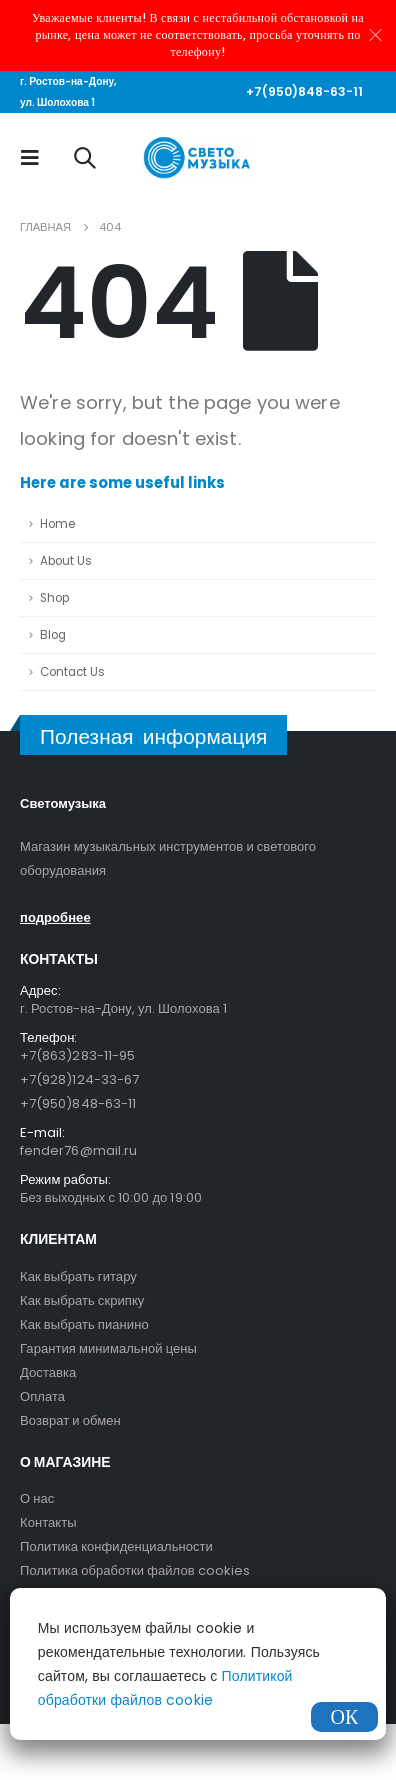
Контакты (48, 1522)
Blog (53, 635)
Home (57, 524)
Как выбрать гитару (78, 1276)
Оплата (42, 1396)
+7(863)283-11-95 (77, 1055)
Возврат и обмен (70, 1420)
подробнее (55, 917)
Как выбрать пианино (84, 1324)
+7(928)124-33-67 (79, 1079)
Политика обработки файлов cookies (135, 1570)
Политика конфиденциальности (116, 1546)
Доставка (48, 1372)
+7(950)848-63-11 (304, 91)
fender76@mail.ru (78, 1150)
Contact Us (72, 672)
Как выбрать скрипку (82, 1300)
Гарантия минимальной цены (108, 1348)
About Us (66, 561)
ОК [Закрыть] (345, 1717)
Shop (54, 598)
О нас (37, 1498)
